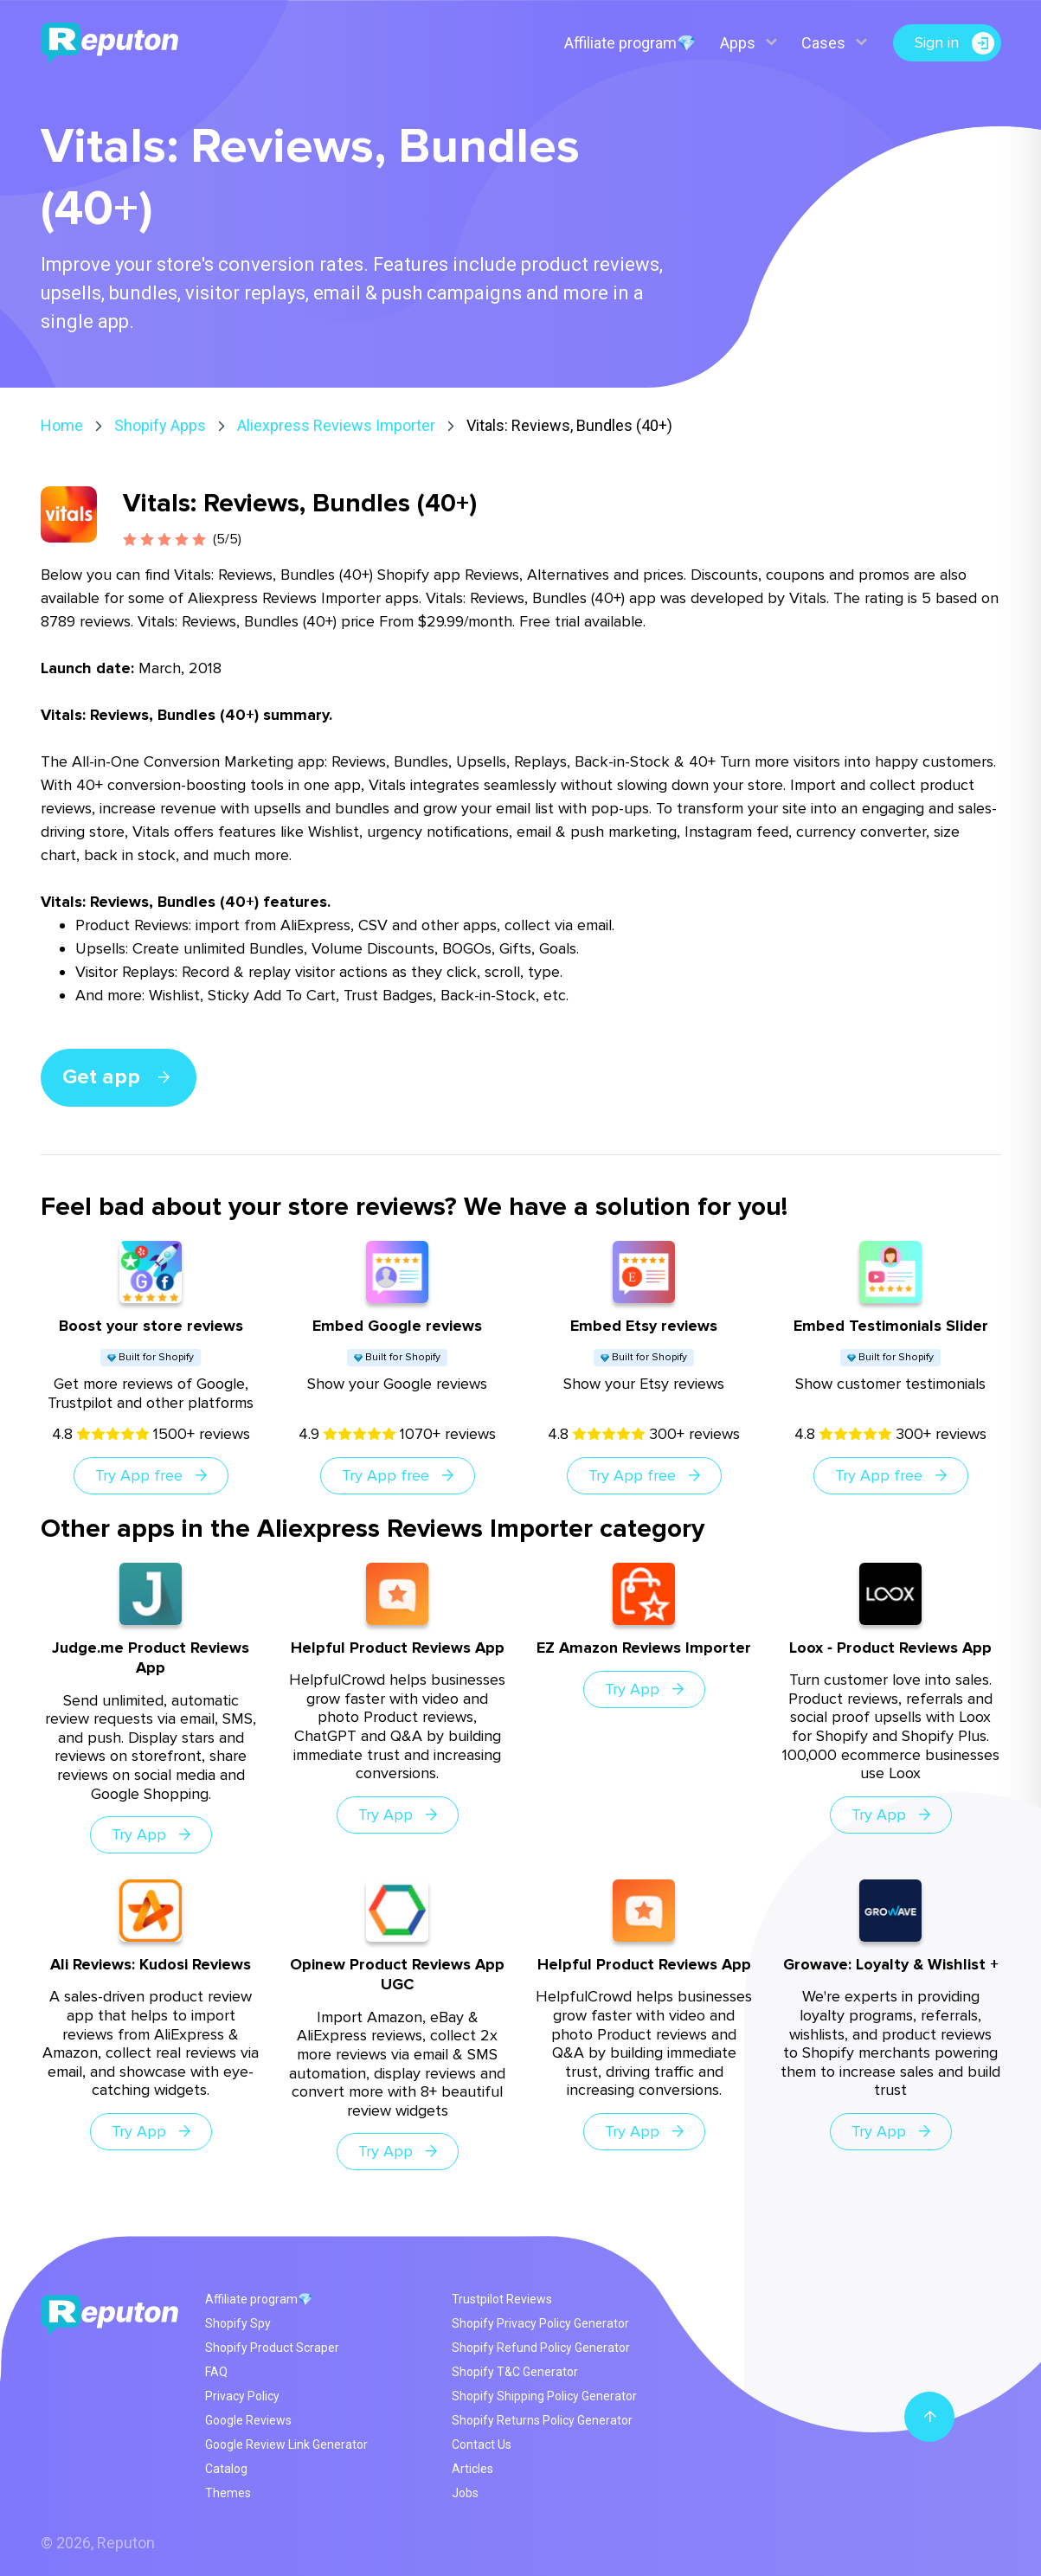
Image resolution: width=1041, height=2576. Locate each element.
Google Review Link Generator (286, 2444)
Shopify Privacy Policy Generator (540, 2323)
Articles (472, 2469)
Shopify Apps (160, 425)
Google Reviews (248, 2420)
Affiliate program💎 (630, 43)
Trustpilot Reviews (502, 2299)
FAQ (216, 2372)
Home (62, 425)
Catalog (226, 2469)
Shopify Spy (238, 2323)
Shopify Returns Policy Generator (542, 2420)
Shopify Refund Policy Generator (541, 2347)
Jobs (465, 2493)
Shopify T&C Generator (515, 2372)
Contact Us (481, 2444)
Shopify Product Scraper (272, 2347)
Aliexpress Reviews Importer (336, 425)
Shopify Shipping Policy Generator (544, 2396)
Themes (228, 2493)
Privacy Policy (242, 2396)
